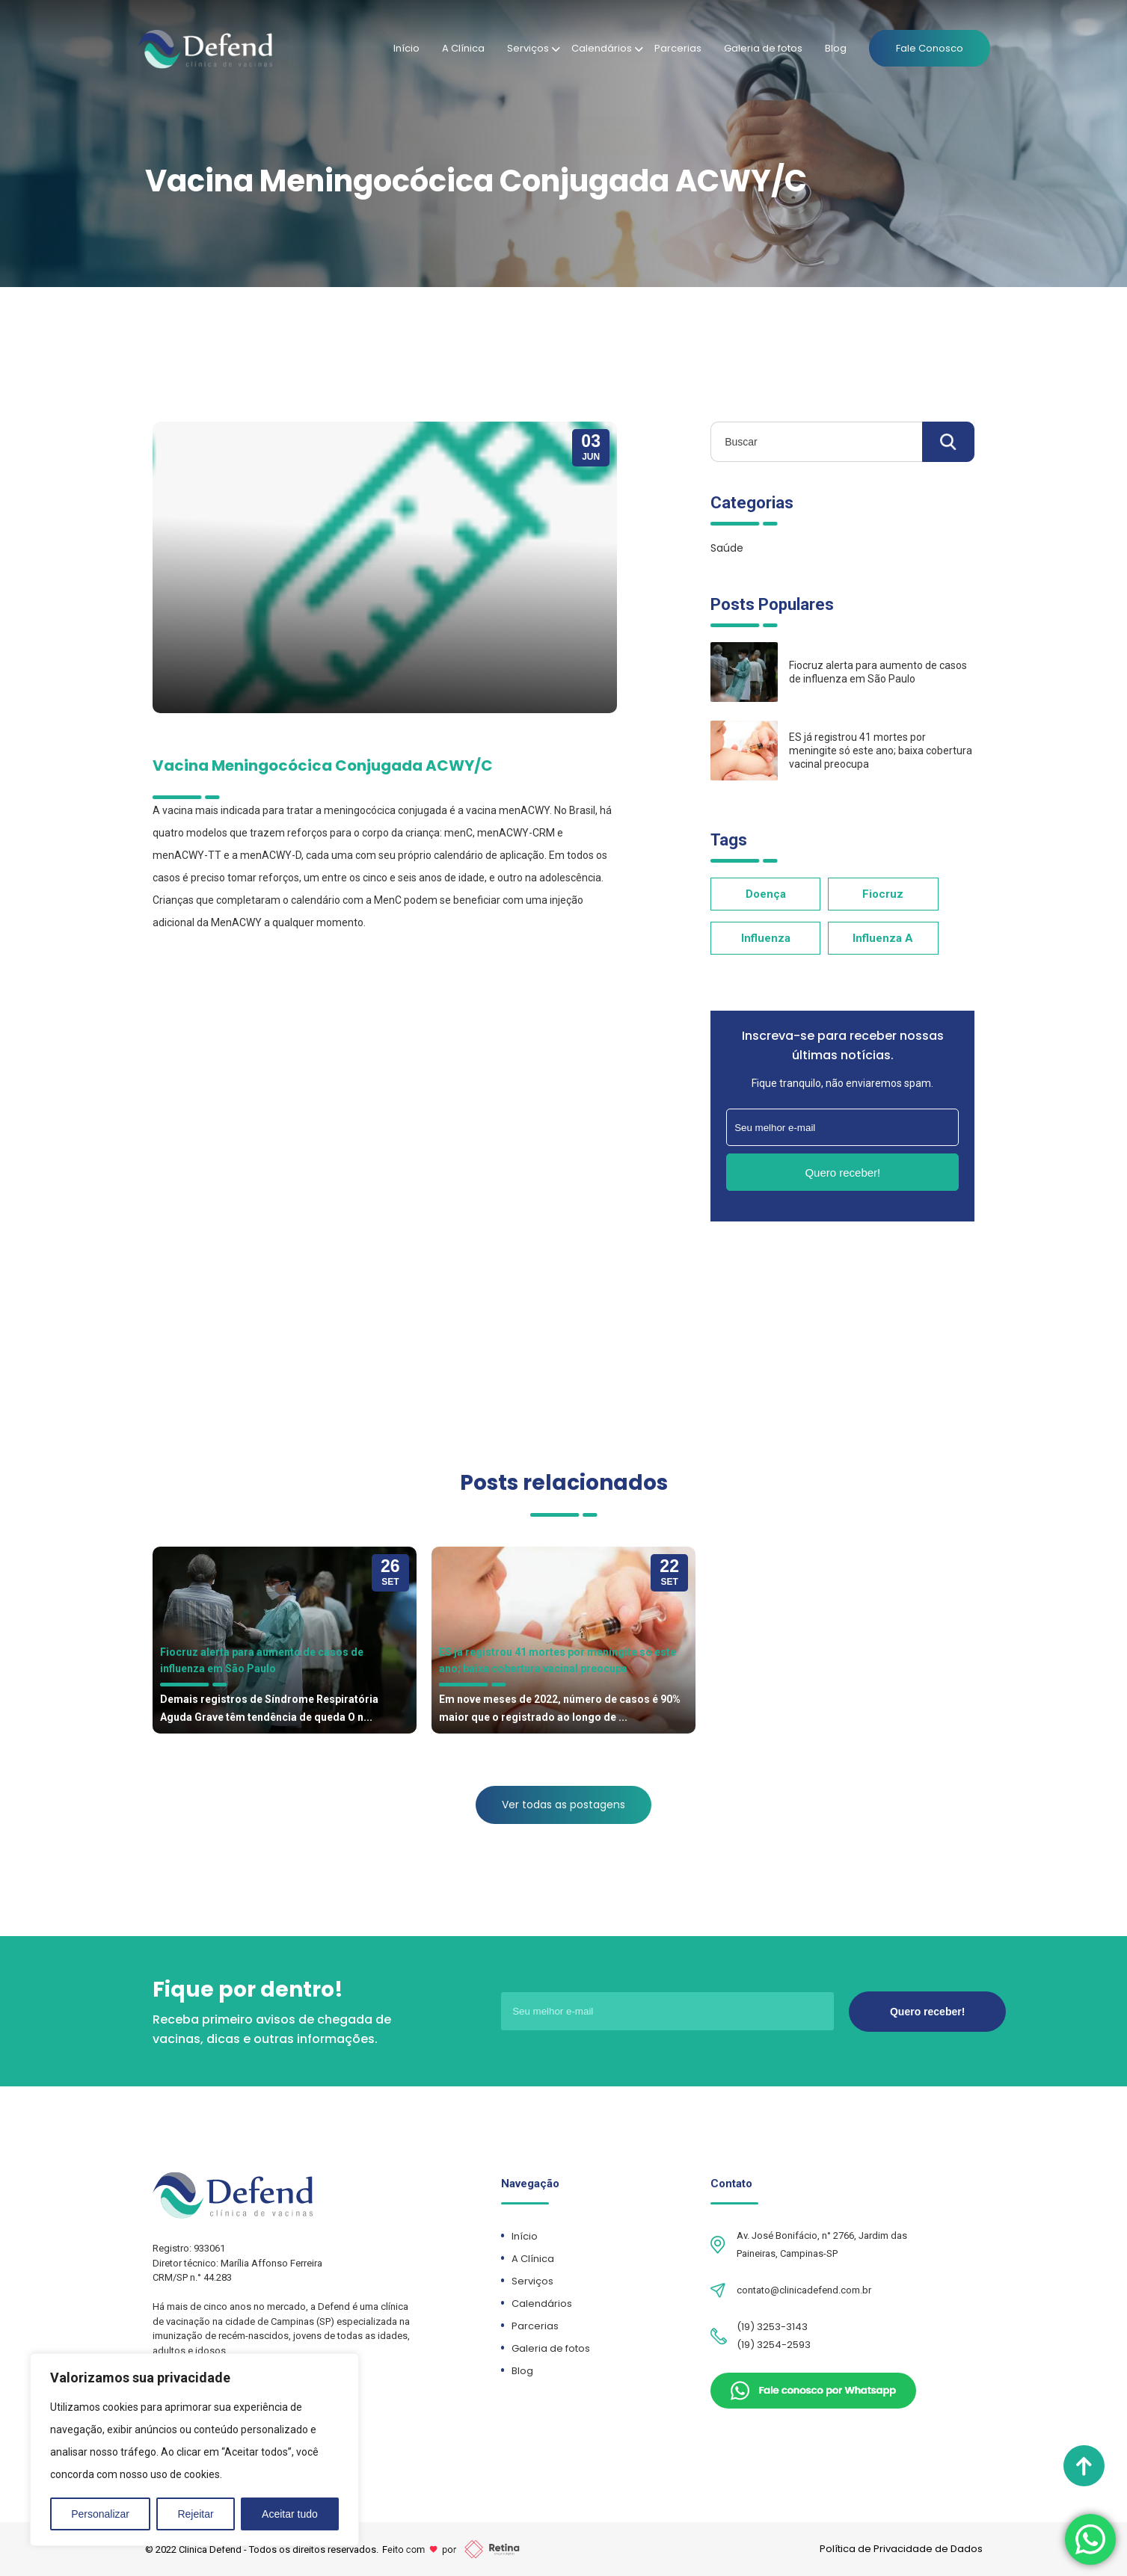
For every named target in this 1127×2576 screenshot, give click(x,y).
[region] (194, 2449)
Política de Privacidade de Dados (901, 2549)
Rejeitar (195, 2514)
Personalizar (100, 2514)
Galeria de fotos (763, 48)
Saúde (726, 547)
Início (406, 48)
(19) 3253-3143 (772, 2327)
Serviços (528, 48)
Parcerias (677, 48)
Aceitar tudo (290, 2514)
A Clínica (463, 48)
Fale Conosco (929, 48)
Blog (836, 48)
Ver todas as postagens (563, 1804)
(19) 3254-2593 (774, 2345)
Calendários (601, 48)
